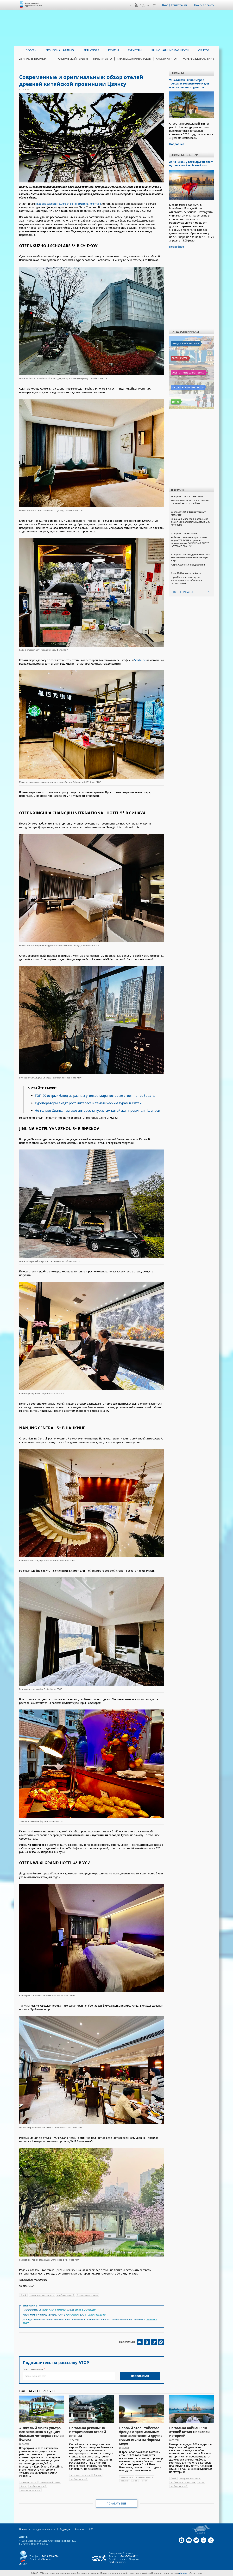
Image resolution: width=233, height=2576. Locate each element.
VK (142, 5)
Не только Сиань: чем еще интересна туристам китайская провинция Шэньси (98, 1110)
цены (201, 2482)
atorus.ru (183, 2573)
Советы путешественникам (188, 372)
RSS (91, 2529)
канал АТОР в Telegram (54, 2309)
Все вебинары (183, 592)
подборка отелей (65, 2295)
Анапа (135, 2480)
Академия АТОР (166, 58)
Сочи (144, 2480)
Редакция (65, 2529)
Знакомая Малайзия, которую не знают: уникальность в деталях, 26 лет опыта (190, 521)
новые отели (126, 2476)
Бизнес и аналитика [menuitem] (60, 50)
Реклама (79, 2529)
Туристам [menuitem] (135, 50)
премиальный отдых (50, 2482)
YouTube (136, 5)
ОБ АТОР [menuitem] (203, 50)
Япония (97, 2475)
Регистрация (179, 5)
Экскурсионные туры (87, 2295)
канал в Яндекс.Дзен (85, 2309)
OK (148, 5)
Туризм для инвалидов (134, 58)
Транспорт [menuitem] (91, 50)
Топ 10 (175, 401)
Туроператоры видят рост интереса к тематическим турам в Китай (88, 1103)
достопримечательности (42, 2295)
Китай (23, 2295)
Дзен (130, 5)
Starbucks (140, 660)
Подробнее (176, 246)
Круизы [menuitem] (113, 50)
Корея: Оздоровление (198, 58)
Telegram (154, 5)
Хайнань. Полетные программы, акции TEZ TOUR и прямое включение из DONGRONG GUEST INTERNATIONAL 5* (190, 542)
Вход (165, 5)
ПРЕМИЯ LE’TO (102, 58)
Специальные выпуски (185, 343)
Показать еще (116, 2503)
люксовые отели (28, 2482)
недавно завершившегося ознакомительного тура (68, 203)
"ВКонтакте (72, 2314)
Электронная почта (33, 2369)
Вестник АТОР (180, 358)
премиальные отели (30, 2490)
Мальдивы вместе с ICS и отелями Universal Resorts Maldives (190, 502)
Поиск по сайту (204, 5)
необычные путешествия (182, 2482)
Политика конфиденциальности (37, 2529)
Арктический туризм (73, 58)
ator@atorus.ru (46, 2559)
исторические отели (80, 2475)
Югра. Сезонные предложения (188, 564)
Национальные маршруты (188, 387)
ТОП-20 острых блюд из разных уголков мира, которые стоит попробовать (95, 1095)
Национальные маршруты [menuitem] (170, 50)
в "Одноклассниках (94, 2314)
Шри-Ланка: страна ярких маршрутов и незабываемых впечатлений (187, 580)
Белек (23, 2486)
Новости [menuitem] (30, 50)
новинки (124, 2480)
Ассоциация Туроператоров (33, 4)
